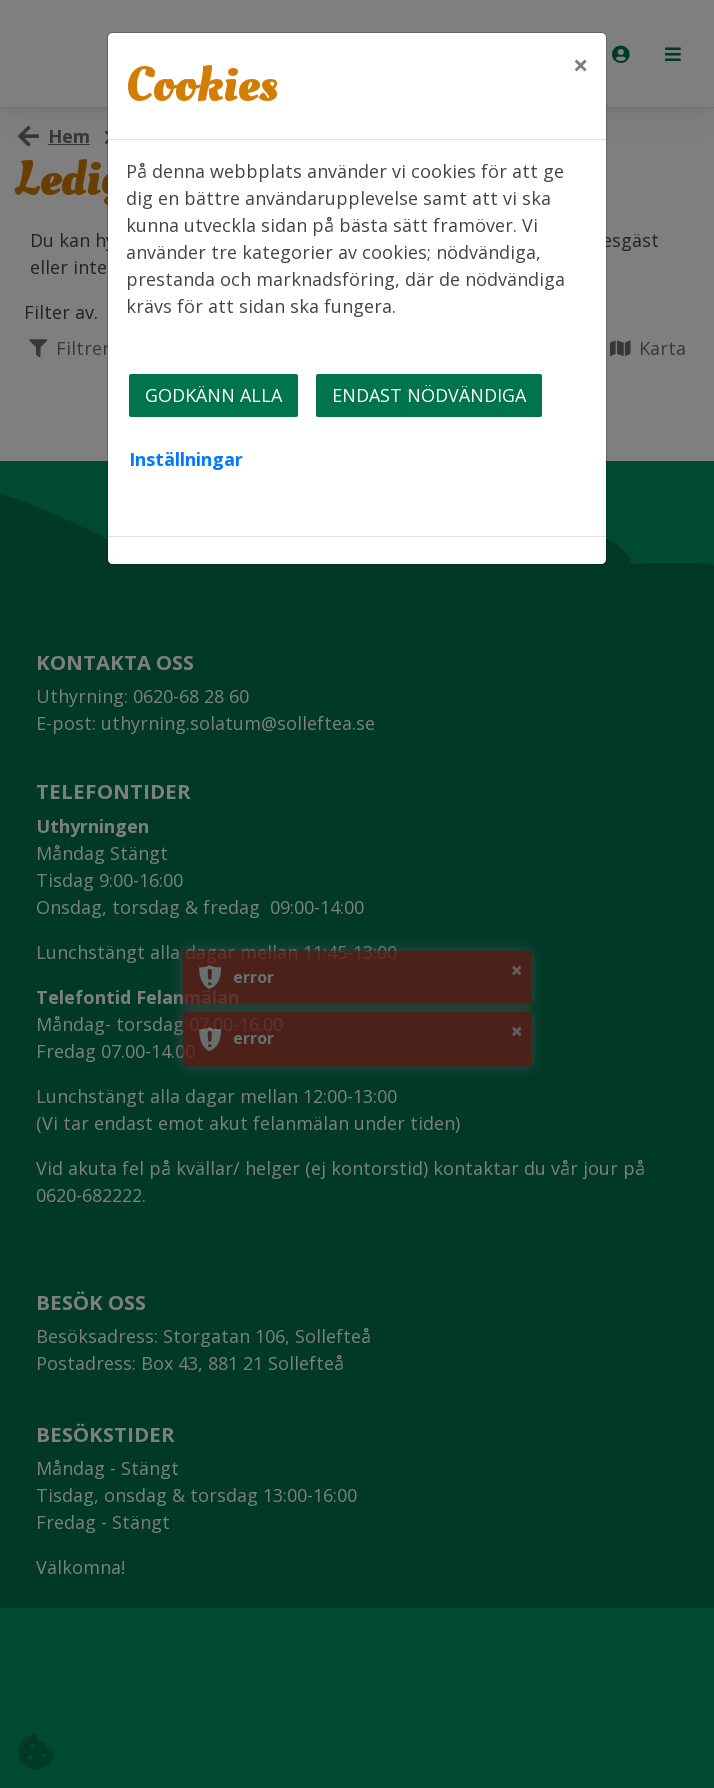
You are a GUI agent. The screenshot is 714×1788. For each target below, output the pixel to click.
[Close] (580, 64)
